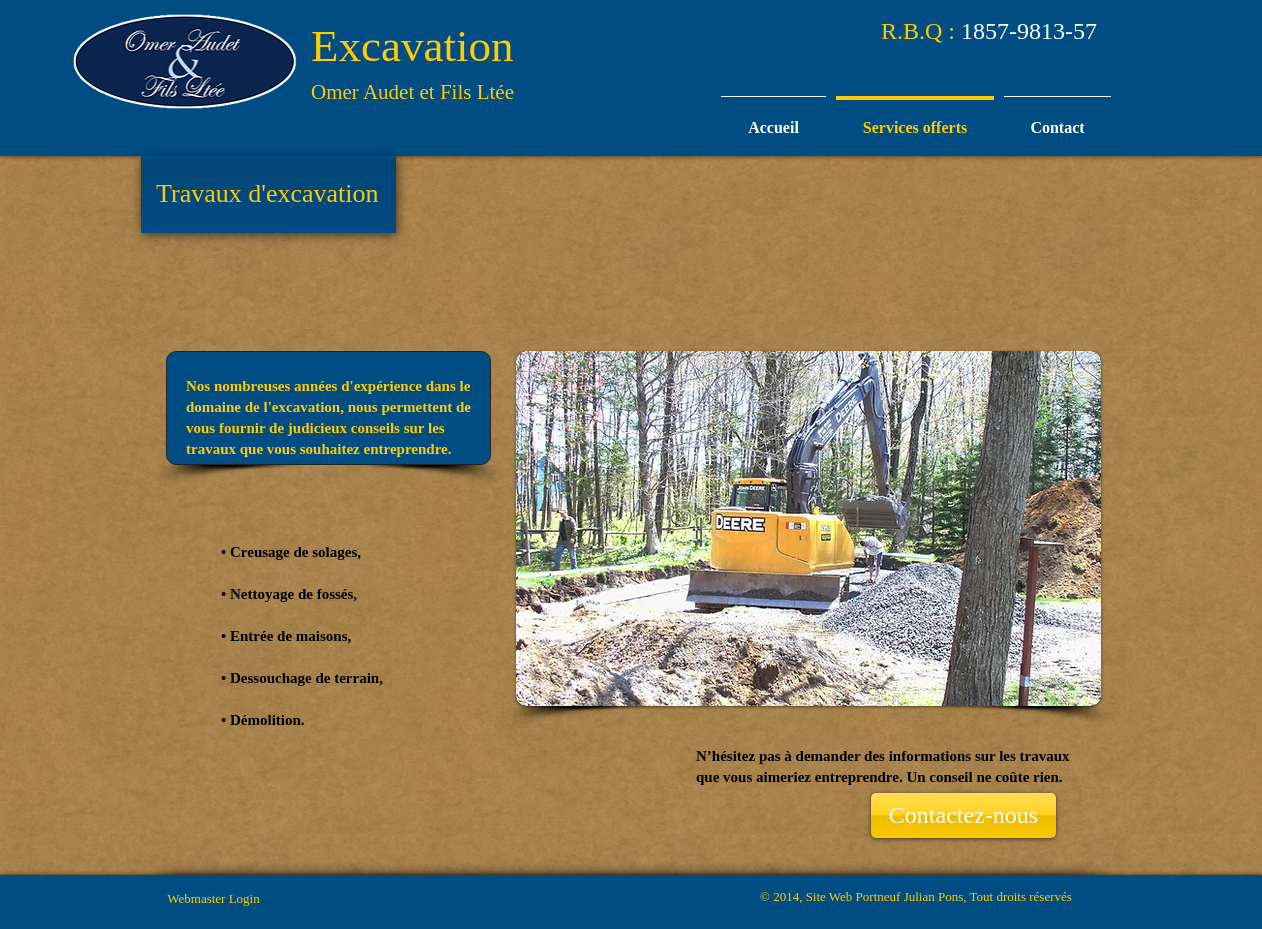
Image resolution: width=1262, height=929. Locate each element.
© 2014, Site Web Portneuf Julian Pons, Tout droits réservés (916, 896)
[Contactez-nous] (963, 815)
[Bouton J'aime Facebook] (1064, 186)
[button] (808, 528)
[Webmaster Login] (213, 899)
